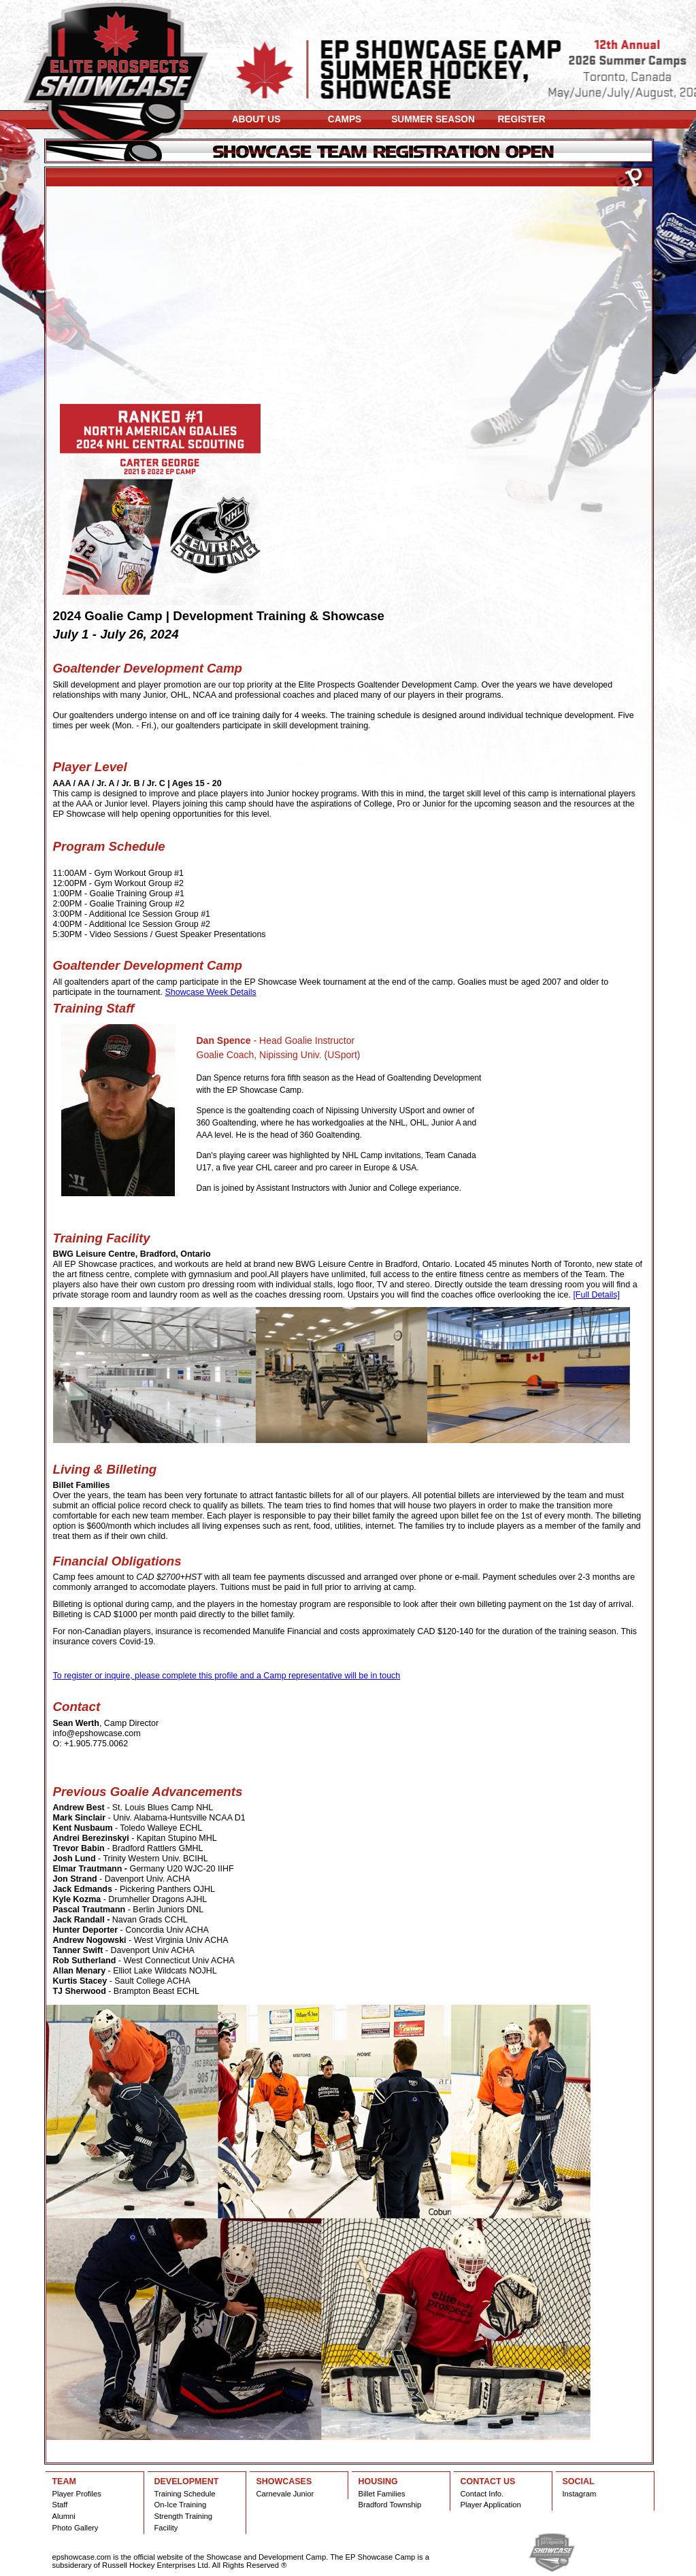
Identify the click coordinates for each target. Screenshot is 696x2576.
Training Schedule (185, 2494)
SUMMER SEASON (433, 119)
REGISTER (521, 119)
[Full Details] (596, 1295)
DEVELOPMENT (186, 2481)
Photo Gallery (75, 2528)
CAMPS (345, 119)
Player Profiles (76, 2494)
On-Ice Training (180, 2505)
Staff (60, 2505)
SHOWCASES (284, 2481)
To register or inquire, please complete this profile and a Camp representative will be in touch (227, 1675)
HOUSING (378, 2481)
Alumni (64, 2516)
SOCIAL (579, 2481)
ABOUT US (256, 119)
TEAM (64, 2481)
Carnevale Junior (285, 2494)
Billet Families (382, 2494)
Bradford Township (390, 2505)
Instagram (580, 2494)
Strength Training (183, 2516)
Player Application (491, 2505)
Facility (166, 2528)
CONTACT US (488, 2481)
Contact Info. (482, 2494)
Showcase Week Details (210, 992)
